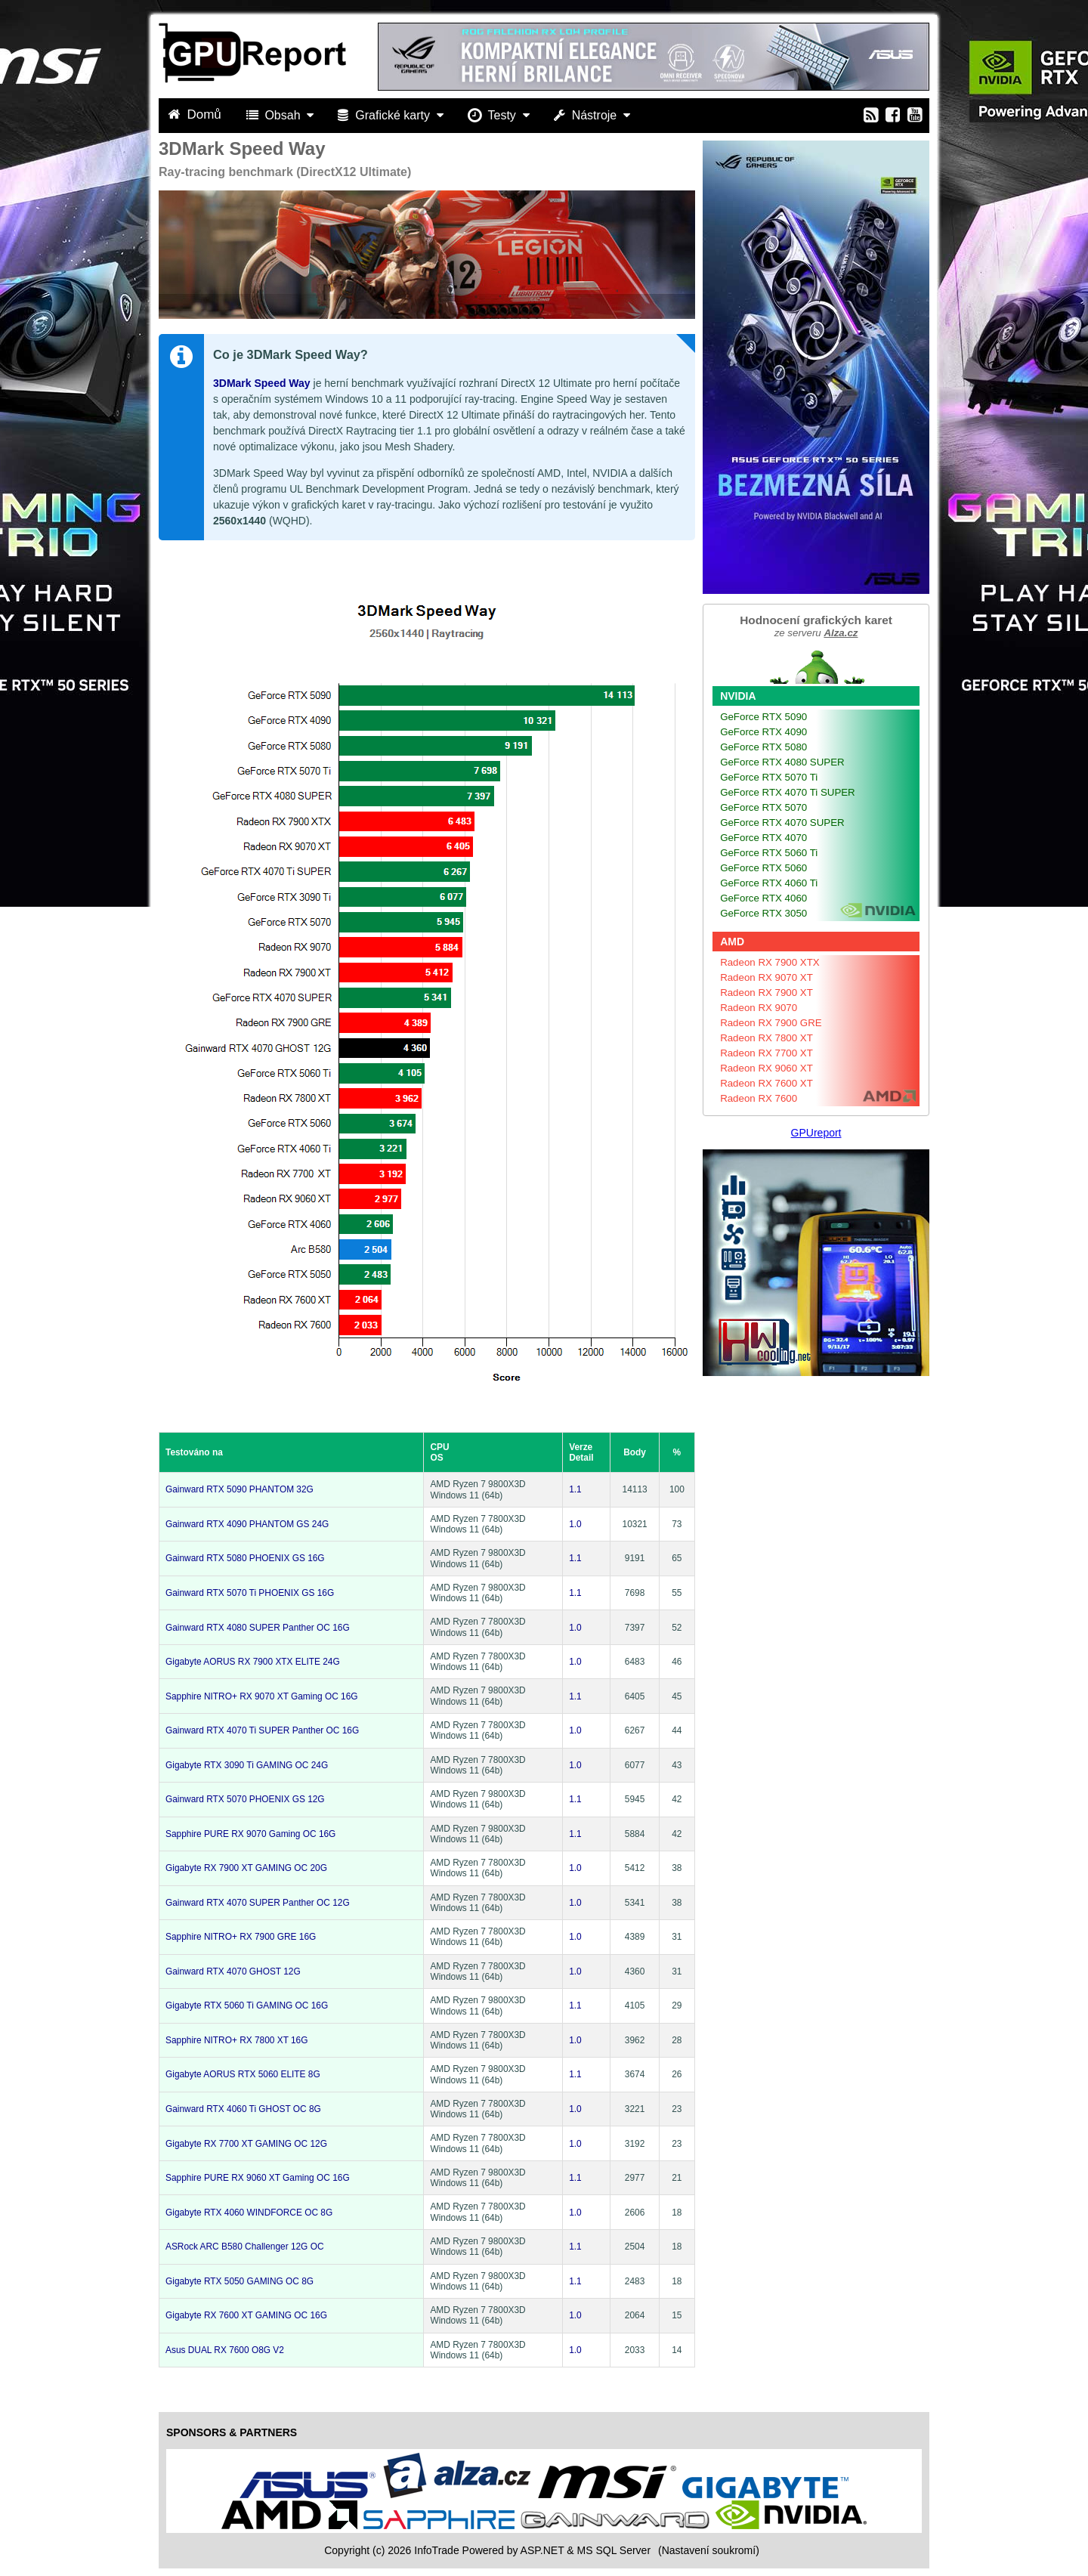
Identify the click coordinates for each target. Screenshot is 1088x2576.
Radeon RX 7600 (758, 1098)
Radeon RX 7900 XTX (770, 962)
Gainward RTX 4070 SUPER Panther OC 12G (257, 1902)
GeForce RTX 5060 (763, 868)
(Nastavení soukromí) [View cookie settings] (708, 2550)
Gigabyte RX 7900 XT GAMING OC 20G (246, 1868)
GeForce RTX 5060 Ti (769, 852)
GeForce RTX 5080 (763, 747)
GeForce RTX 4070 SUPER (782, 822)
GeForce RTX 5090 (763, 716)
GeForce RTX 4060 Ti (769, 883)
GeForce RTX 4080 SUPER (782, 762)
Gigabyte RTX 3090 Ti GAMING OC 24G (246, 1765)
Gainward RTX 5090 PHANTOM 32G (239, 1489)
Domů (196, 114)
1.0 (575, 1524)
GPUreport (816, 1133)
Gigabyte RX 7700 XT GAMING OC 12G (246, 2143)
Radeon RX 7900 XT (766, 992)
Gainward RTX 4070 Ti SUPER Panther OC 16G (262, 1730)
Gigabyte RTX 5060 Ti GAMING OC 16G (246, 2005)
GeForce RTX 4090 (763, 732)
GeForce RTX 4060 (763, 898)
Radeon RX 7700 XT (766, 1053)
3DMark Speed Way (262, 383)
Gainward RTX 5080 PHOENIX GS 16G (245, 1558)
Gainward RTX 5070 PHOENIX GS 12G (245, 1799)
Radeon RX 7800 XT (766, 1038)
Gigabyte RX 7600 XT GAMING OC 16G (246, 2315)
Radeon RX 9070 (758, 1007)
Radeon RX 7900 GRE (771, 1022)
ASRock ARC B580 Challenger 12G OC (244, 2246)
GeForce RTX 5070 (763, 807)
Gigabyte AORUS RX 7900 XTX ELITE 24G (252, 1661)
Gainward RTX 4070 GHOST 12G (233, 1971)
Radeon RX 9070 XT (766, 977)
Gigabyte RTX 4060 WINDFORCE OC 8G (248, 2212)
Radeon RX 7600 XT (766, 1083)
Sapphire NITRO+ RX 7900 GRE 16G (240, 1936)
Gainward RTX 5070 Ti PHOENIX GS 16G (249, 1593)
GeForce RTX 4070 (763, 837)
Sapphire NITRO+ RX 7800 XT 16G (236, 2040)
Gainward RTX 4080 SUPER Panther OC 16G (257, 1627)
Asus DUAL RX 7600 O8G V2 (224, 2350)
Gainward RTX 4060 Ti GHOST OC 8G (243, 2109)
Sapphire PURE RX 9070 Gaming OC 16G (250, 1834)
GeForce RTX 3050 (763, 913)
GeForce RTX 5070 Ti (769, 777)
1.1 (575, 1489)
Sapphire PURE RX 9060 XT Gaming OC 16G (257, 2177)
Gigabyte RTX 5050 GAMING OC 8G (239, 2281)
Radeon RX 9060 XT (766, 1068)
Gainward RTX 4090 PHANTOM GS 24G (247, 1524)
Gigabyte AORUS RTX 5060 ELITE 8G (242, 2074)
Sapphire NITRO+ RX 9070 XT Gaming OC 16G (261, 1696)
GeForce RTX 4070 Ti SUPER (787, 792)
